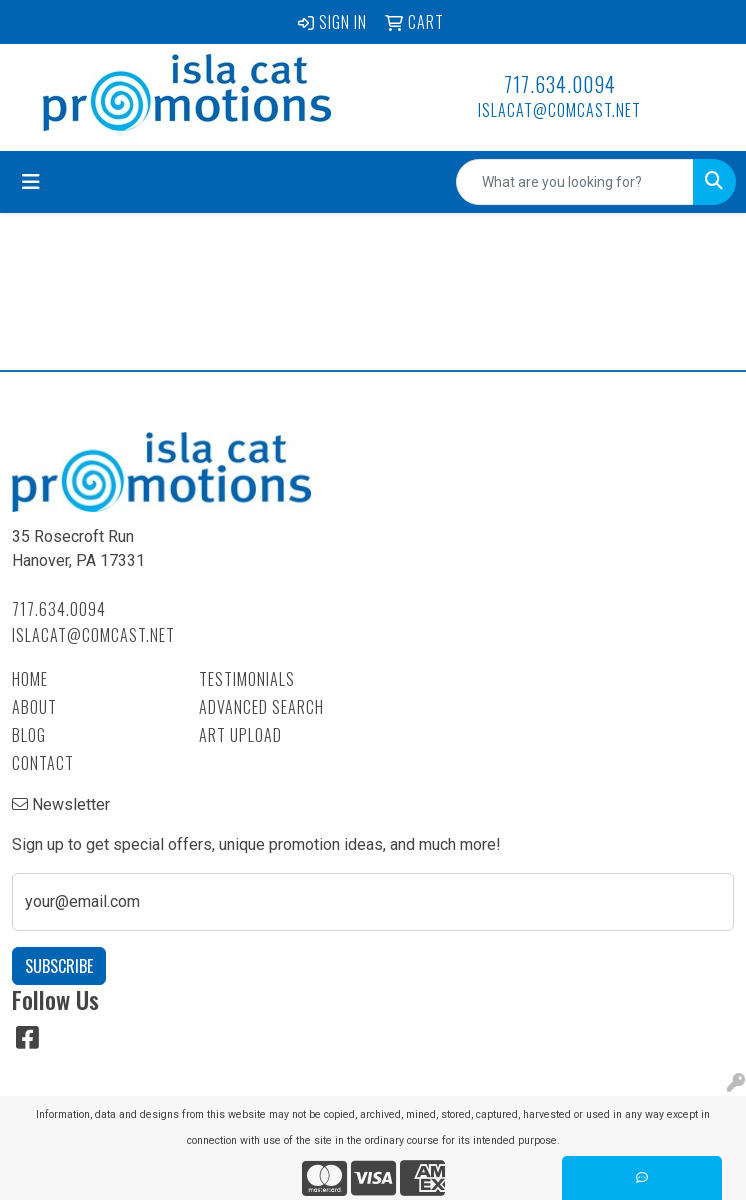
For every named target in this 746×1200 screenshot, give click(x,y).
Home (30, 679)
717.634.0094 (560, 84)
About (34, 707)
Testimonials (247, 679)
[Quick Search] (575, 182)
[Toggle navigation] (31, 182)
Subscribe (59, 966)
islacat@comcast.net (559, 110)
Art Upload (240, 735)
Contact (43, 763)
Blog (29, 735)
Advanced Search (261, 707)
